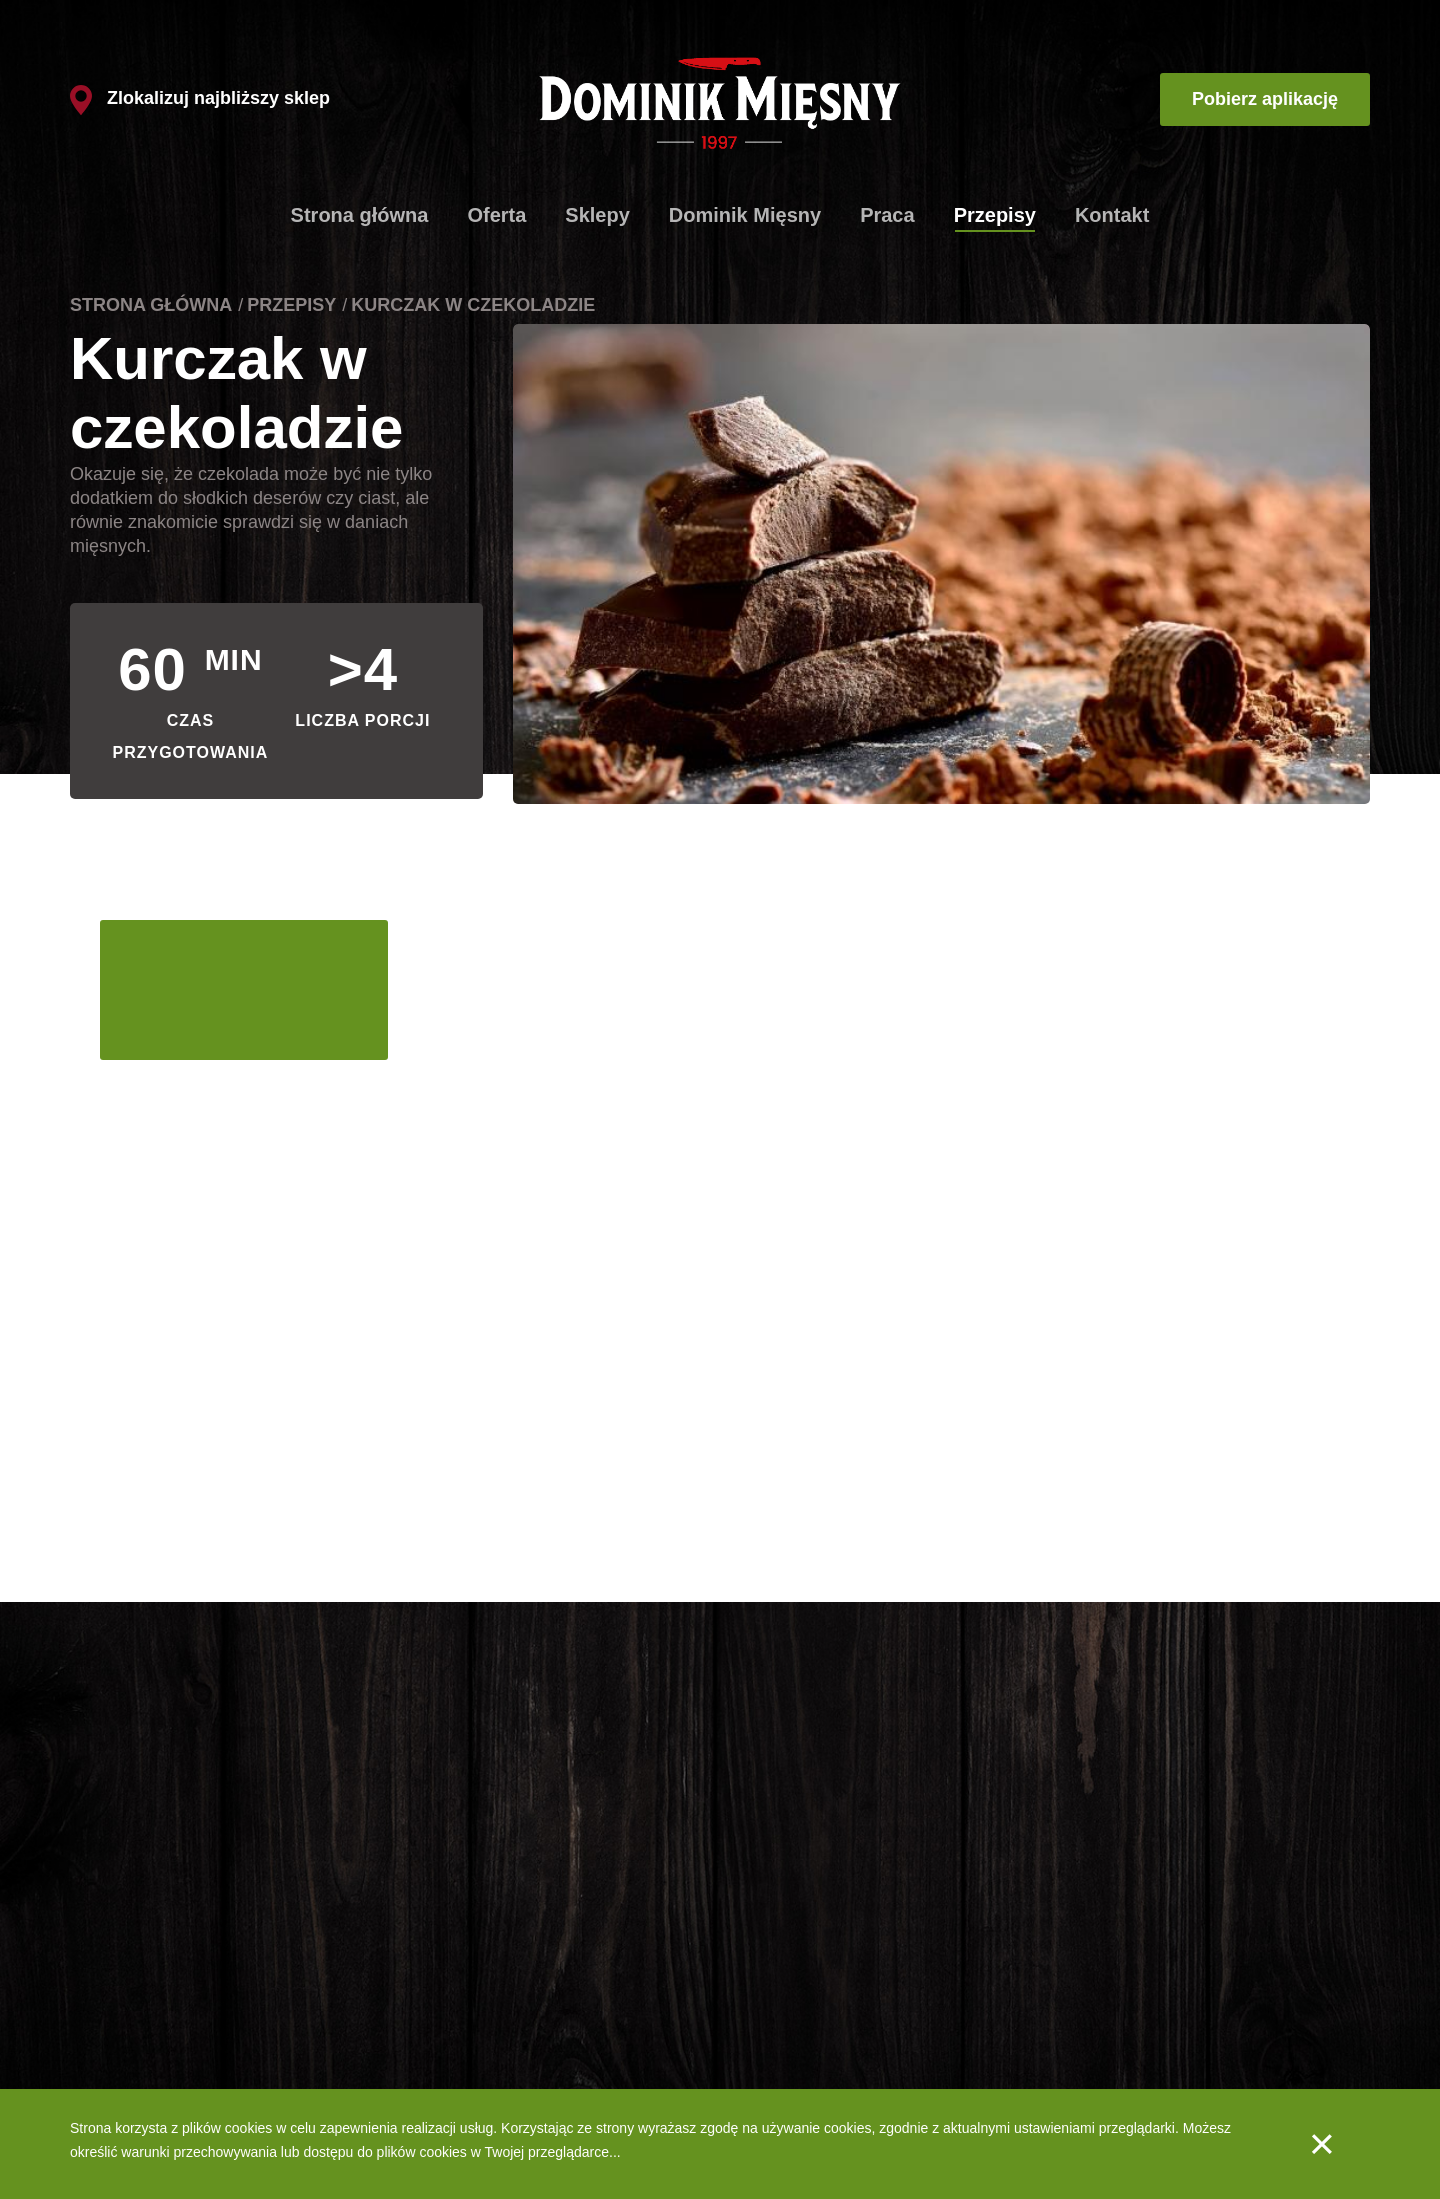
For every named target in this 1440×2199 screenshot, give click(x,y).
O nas (753, 1948)
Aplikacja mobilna (962, 1979)
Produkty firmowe (510, 1948)
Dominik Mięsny (745, 215)
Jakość (757, 2041)
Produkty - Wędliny (793, 2010)
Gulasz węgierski (123, 2010)
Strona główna (360, 215)
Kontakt (1112, 215)
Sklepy (597, 215)
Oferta (496, 215)
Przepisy (995, 215)
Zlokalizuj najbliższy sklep (200, 98)
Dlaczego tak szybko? (524, 2010)
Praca (887, 215)
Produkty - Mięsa (787, 1979)
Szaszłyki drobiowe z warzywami (171, 2072)
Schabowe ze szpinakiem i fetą (166, 1979)
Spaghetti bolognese (134, 2041)
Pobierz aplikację (1265, 99)
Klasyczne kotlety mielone (150, 1948)
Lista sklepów (498, 1979)
